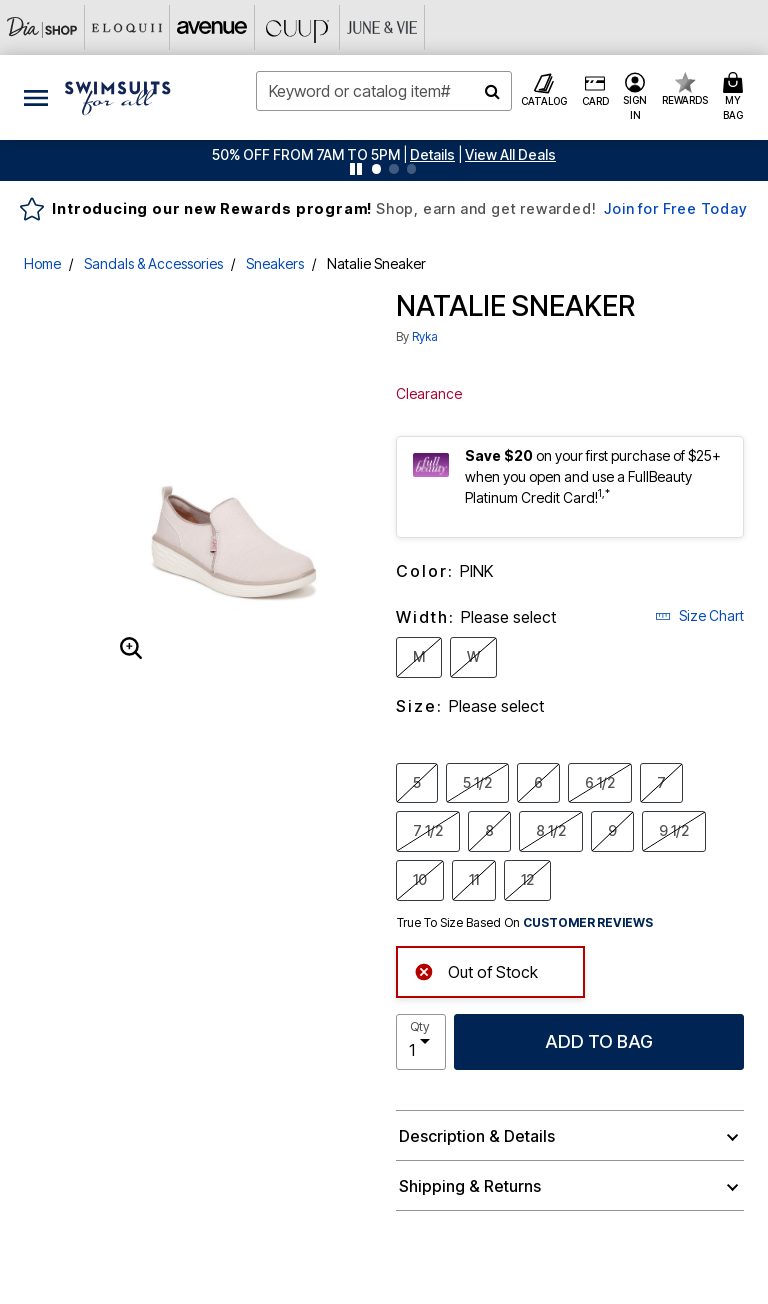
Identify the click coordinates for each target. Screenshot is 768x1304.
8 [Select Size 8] (489, 830)
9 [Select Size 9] (612, 830)
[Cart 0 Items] (736, 97)
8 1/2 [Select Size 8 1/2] (551, 830)
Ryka (425, 336)
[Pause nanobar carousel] (356, 169)
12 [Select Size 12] (527, 879)
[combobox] (384, 91)
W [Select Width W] (473, 656)
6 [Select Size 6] (538, 782)
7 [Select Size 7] (661, 782)
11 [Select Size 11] (474, 879)
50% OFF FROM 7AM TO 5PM (306, 154)
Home (42, 263)
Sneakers (275, 263)
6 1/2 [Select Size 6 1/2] (600, 782)
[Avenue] (212, 27)
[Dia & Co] (42, 27)
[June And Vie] (382, 27)
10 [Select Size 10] (420, 879)
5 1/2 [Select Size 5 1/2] (477, 782)
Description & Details (477, 1136)
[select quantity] (421, 1042)
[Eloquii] (127, 27)
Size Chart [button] (699, 615)
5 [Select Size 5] (417, 782)
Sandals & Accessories (153, 263)
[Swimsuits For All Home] (118, 96)
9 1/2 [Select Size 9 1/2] (674, 830)
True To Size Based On (525, 923)
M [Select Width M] (419, 656)
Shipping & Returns (470, 1186)
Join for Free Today (675, 208)
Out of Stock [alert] (476, 970)
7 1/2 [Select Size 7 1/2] (428, 830)
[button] (432, 154)
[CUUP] (297, 27)
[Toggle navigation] (36, 97)
